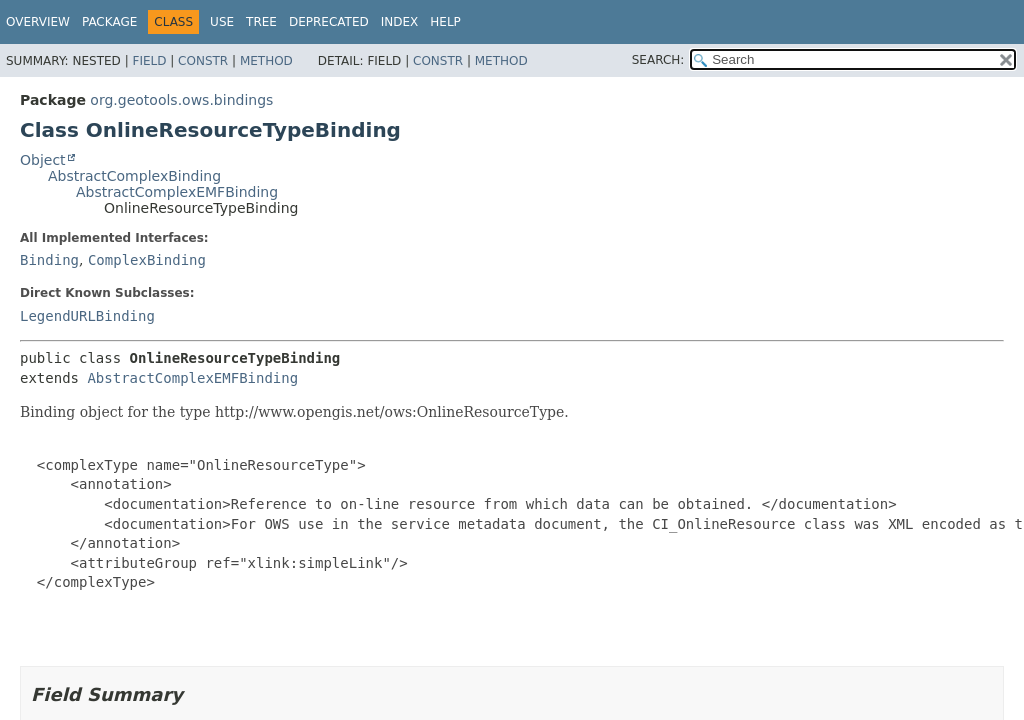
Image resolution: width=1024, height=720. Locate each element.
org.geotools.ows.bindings (181, 100)
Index (400, 22)
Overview (38, 22)
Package (109, 22)
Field (149, 61)
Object (43, 160)
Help (445, 22)
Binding (49, 260)
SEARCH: (658, 60)
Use (222, 22)
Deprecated (329, 22)
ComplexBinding (147, 260)
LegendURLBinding (87, 316)
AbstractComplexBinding (134, 176)
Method (266, 61)
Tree (261, 22)
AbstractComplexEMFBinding (177, 192)
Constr (203, 61)
